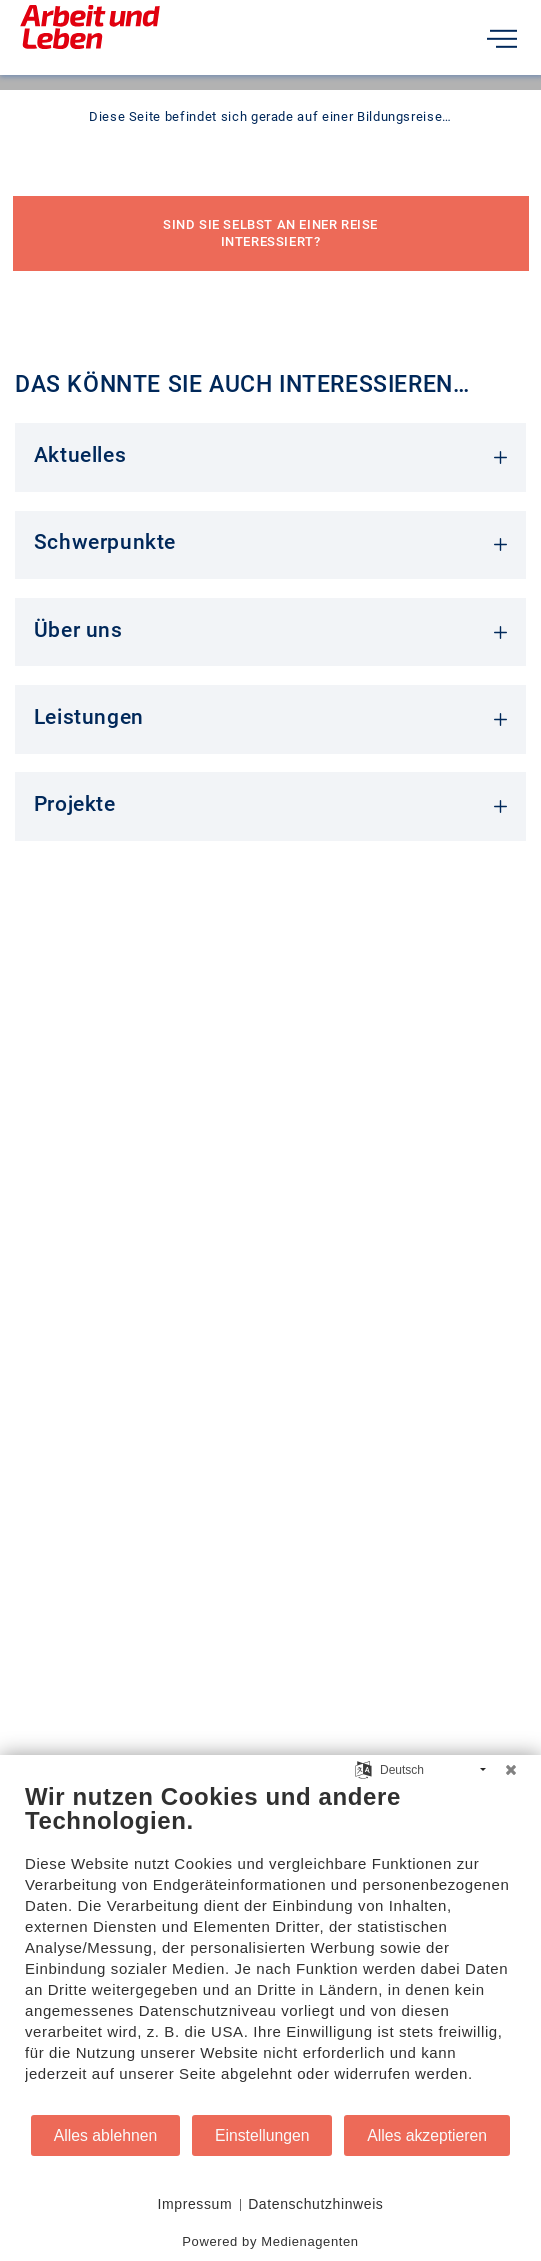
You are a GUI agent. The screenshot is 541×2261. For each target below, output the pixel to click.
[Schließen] (511, 1770)
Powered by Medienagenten (270, 2241)
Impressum (195, 2204)
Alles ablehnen (105, 2135)
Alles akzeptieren (427, 2135)
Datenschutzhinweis (315, 2204)
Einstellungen (262, 2135)
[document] (270, 1947)
